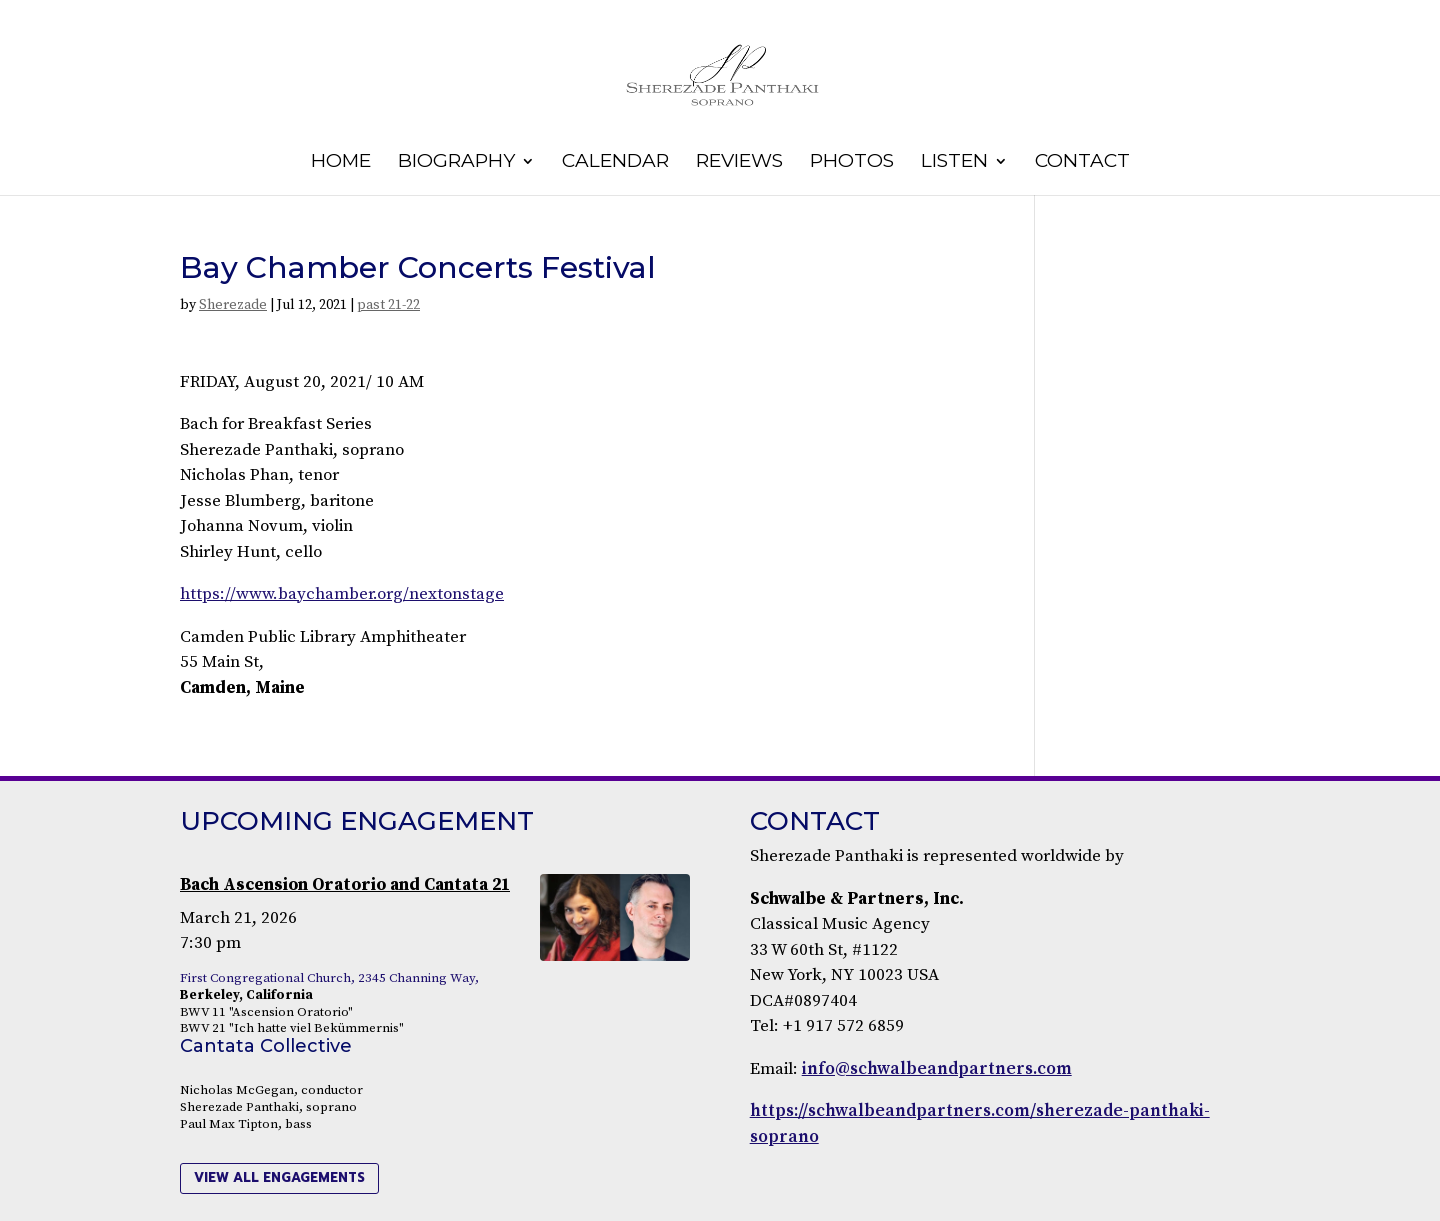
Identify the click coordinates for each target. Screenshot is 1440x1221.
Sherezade (233, 305)
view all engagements (279, 1177)
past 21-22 (388, 305)
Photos (852, 163)
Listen (954, 163)
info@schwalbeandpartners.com (937, 1069)
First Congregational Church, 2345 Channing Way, (329, 978)
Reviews (739, 163)
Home (341, 163)
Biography (456, 163)
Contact (1082, 163)
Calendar (615, 163)
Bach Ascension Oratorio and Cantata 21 (345, 885)
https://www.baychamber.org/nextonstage (342, 594)
